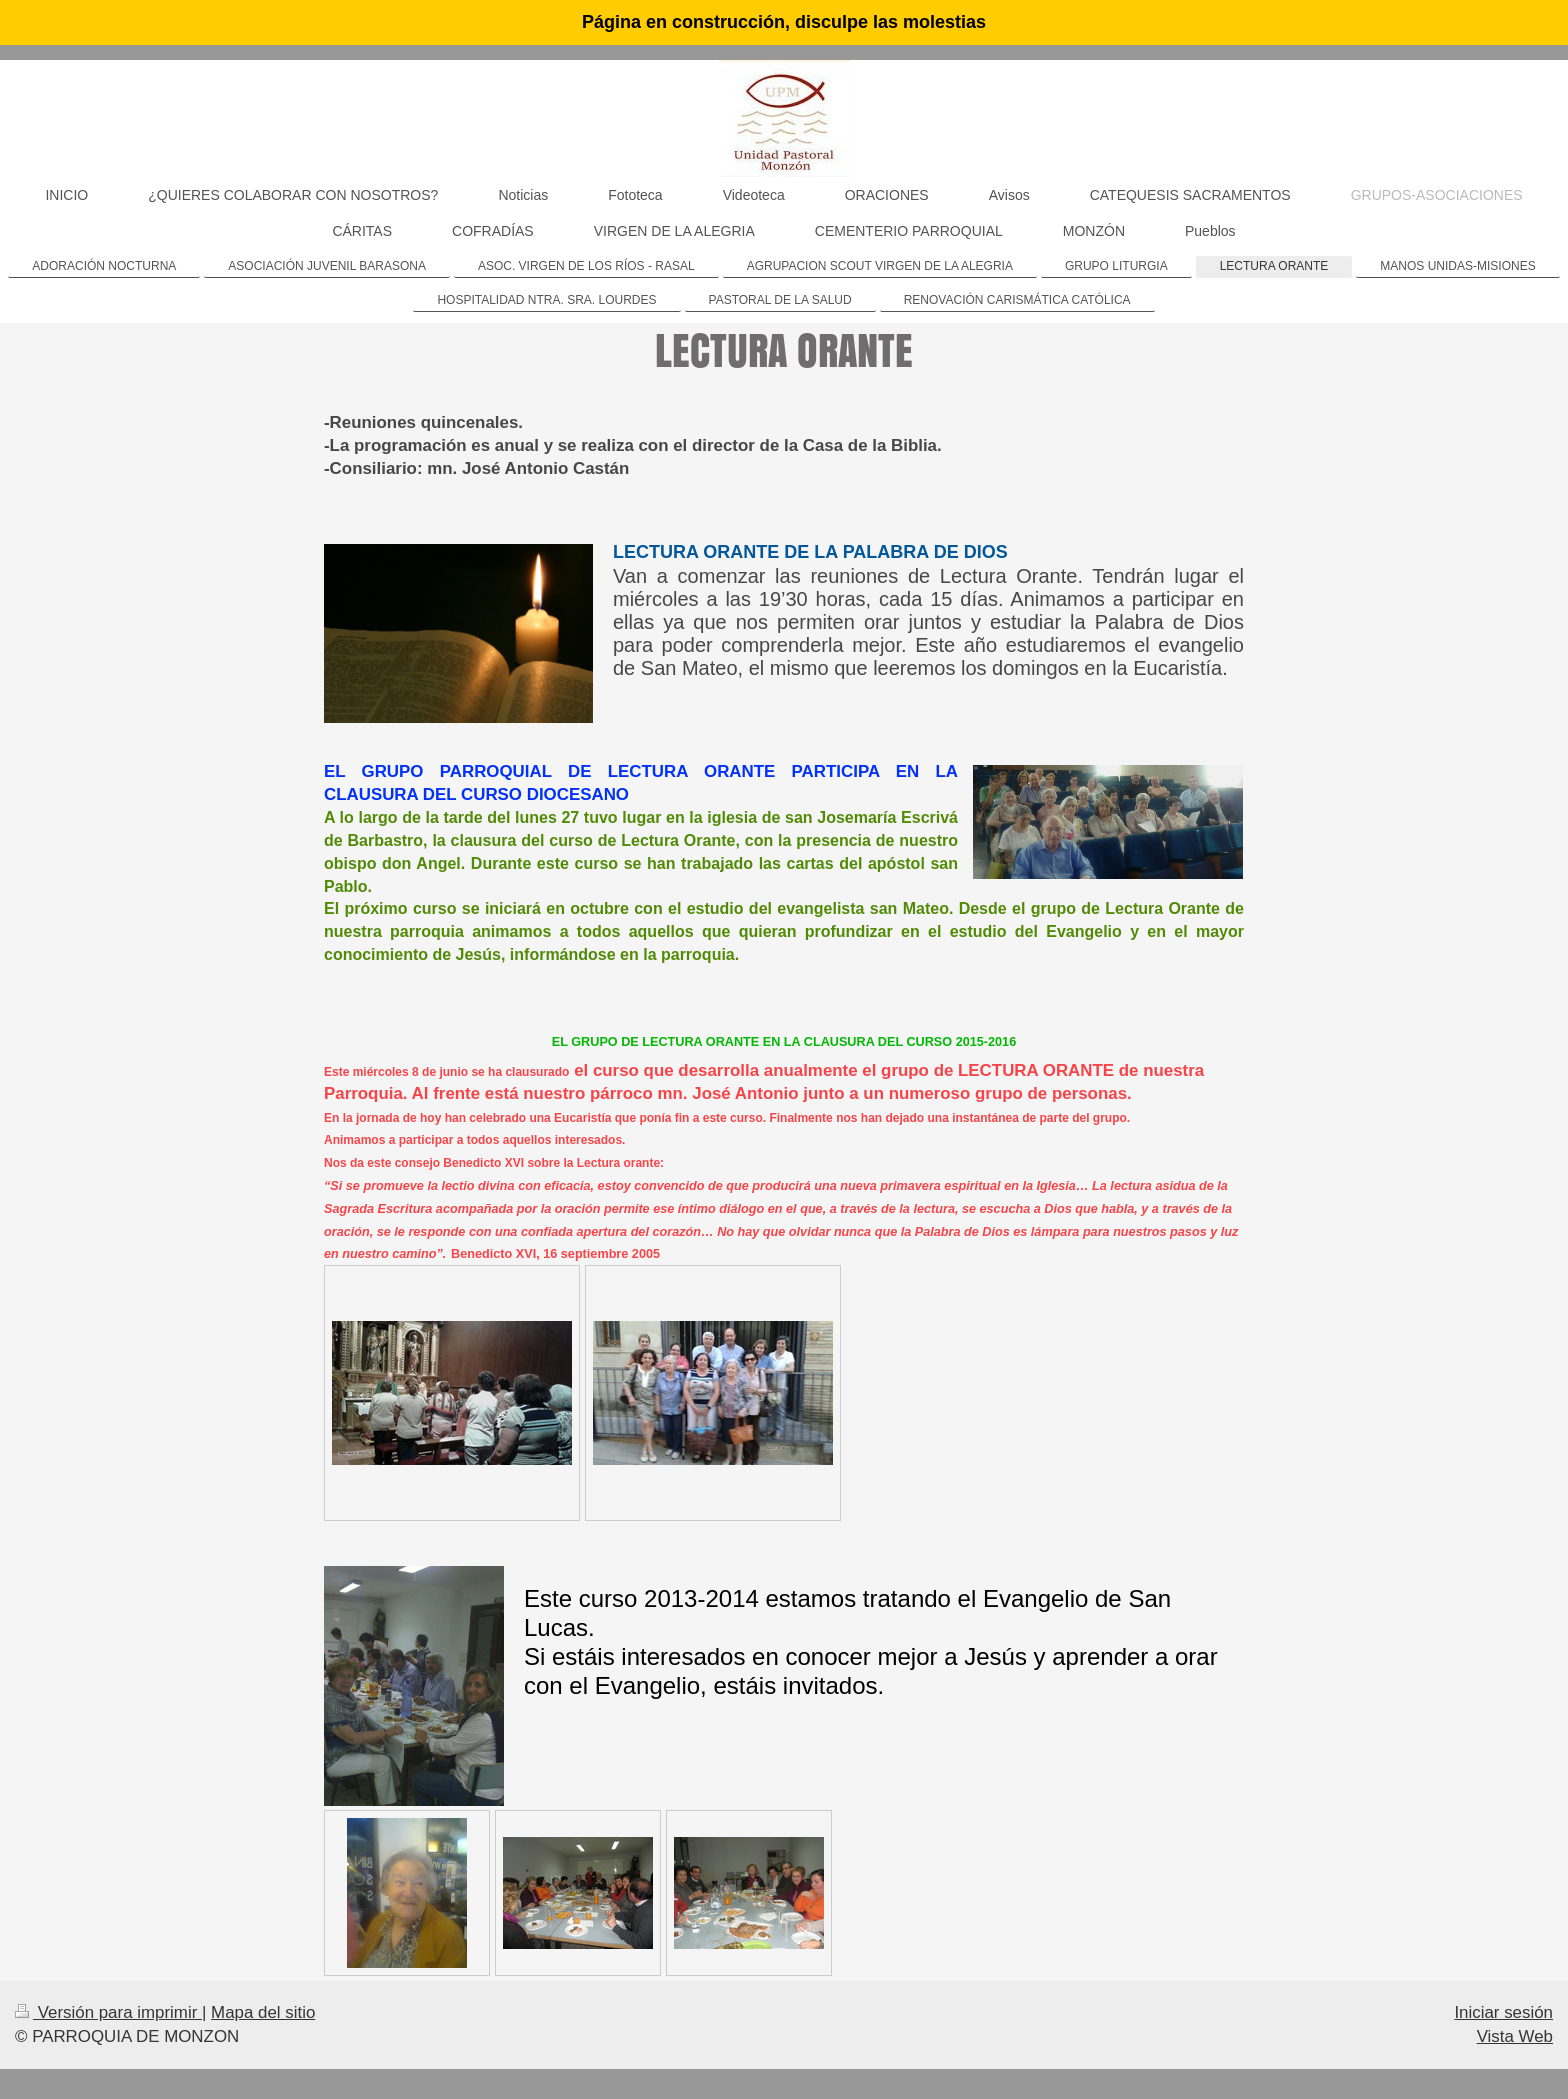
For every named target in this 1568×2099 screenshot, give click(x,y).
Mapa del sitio (263, 2012)
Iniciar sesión (1503, 2012)
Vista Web (1515, 2036)
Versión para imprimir (108, 2012)
